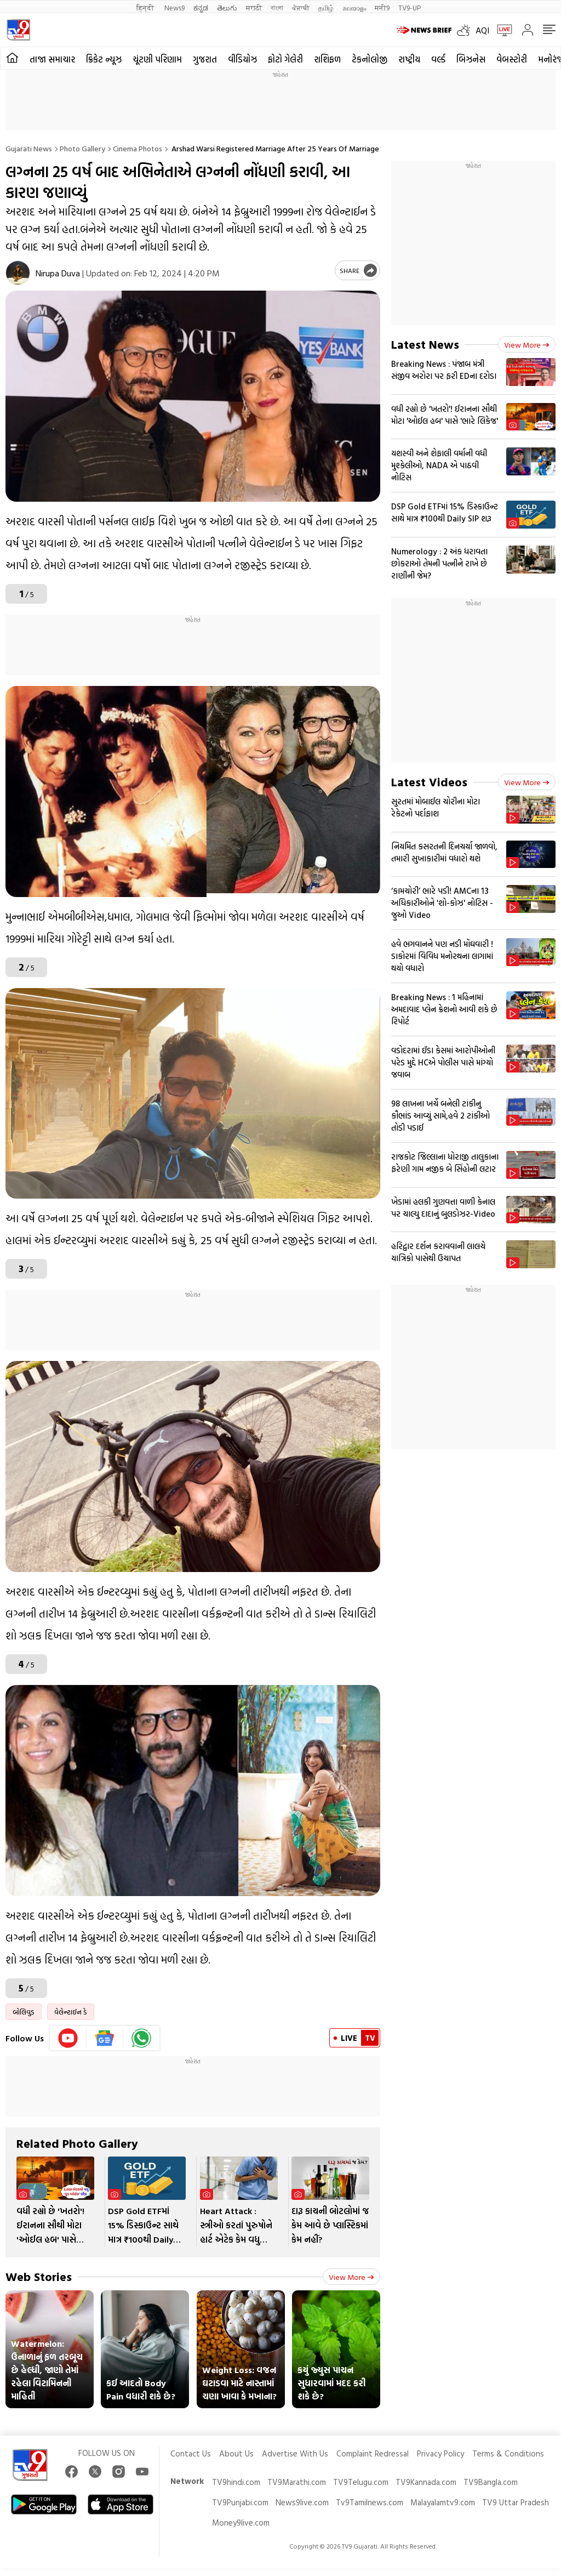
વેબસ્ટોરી (511, 59)
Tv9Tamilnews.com (369, 2502)
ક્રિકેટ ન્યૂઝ (104, 59)
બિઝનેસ (470, 59)
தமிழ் (326, 7)
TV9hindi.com (236, 2482)
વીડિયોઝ (242, 59)
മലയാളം (354, 7)
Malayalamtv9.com (442, 2502)
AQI (482, 30)
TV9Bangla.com (490, 2482)
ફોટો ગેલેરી (285, 59)
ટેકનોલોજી (369, 59)
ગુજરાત (205, 59)
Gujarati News (28, 148)
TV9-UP (409, 7)
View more (351, 2277)
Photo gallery (82, 148)
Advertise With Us (295, 2453)
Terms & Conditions (508, 2453)
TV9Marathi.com (296, 2482)
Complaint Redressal (372, 2453)
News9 (174, 7)
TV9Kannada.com (426, 2482)
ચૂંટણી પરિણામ (157, 59)
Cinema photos (137, 148)
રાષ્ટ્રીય (409, 59)
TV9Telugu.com (360, 2482)
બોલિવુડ (24, 2012)
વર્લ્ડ (438, 59)
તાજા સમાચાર (52, 59)
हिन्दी (146, 7)
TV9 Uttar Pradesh (515, 2502)
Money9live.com (241, 2522)
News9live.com (302, 2502)
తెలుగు (227, 7)
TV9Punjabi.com (240, 2502)
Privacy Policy (440, 2453)
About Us (236, 2453)
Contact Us (190, 2453)
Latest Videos (429, 782)
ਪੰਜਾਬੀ (301, 7)
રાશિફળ (327, 59)
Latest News (425, 344)
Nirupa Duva (58, 273)
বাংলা (277, 7)
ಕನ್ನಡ (200, 7)
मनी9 (382, 7)
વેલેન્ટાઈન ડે (70, 2012)
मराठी (254, 7)
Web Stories (38, 2276)
